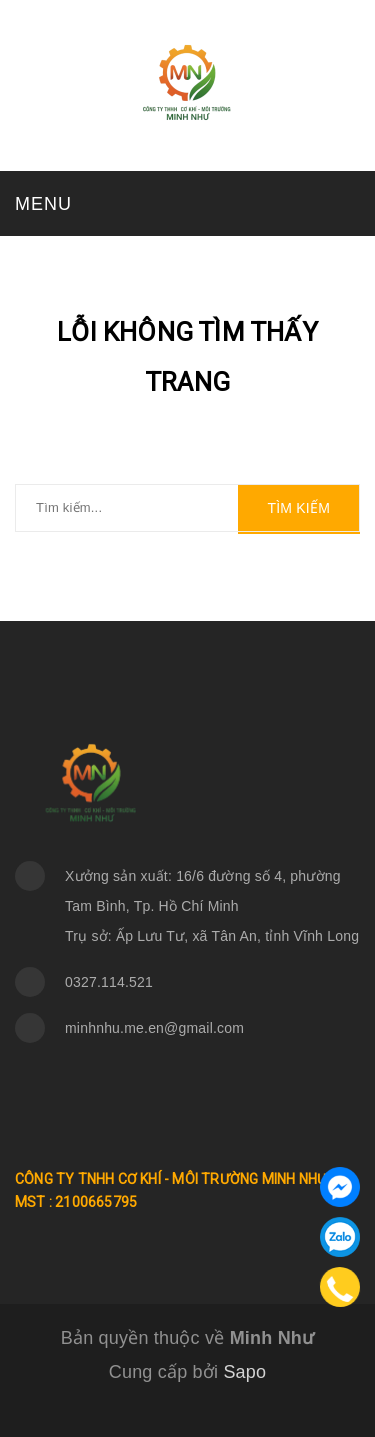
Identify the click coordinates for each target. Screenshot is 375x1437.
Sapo (244, 1372)
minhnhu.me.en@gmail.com (154, 1028)
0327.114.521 (109, 982)
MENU (43, 204)
